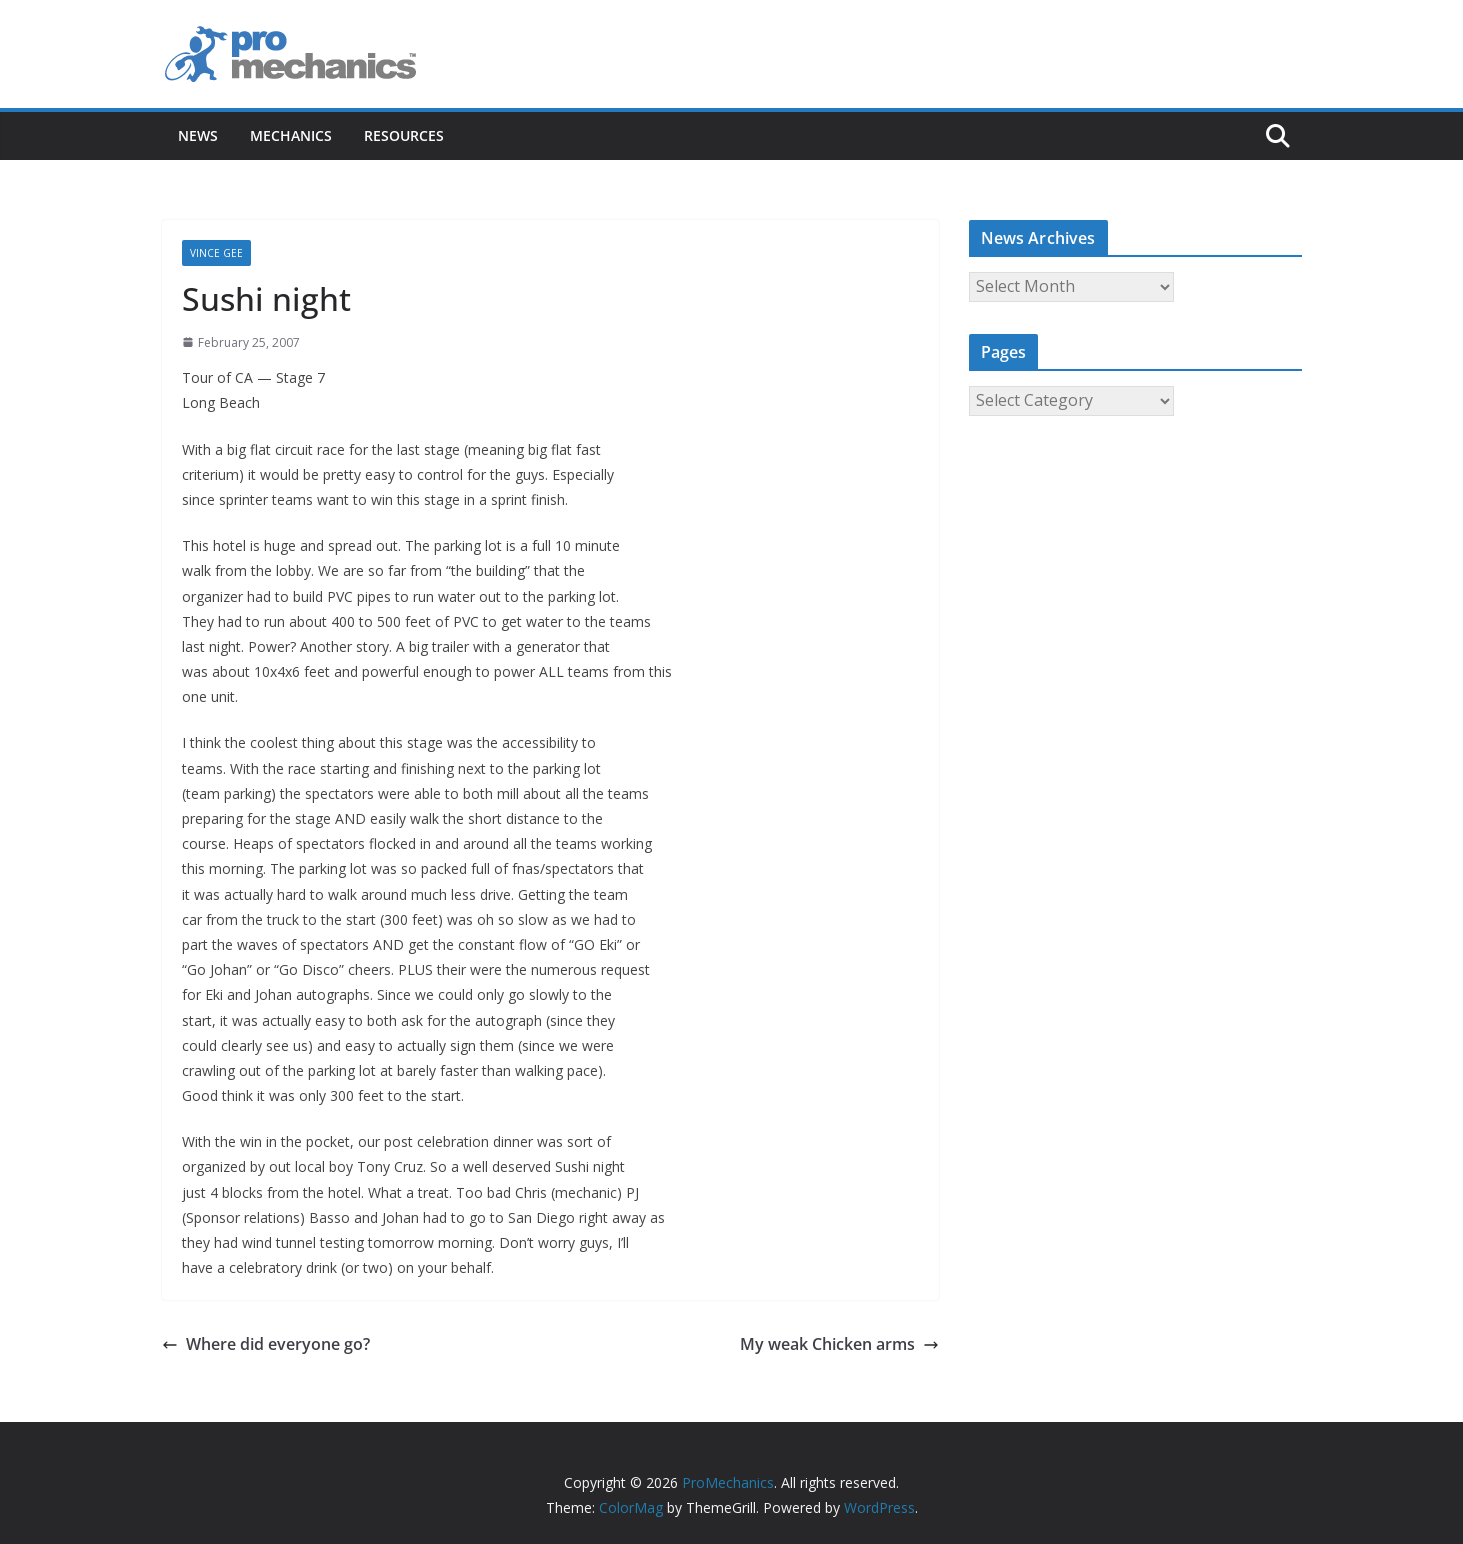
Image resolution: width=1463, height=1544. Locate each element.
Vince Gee (216, 253)
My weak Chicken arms (839, 1344)
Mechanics (291, 135)
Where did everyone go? (266, 1344)
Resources (404, 135)
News (198, 135)
